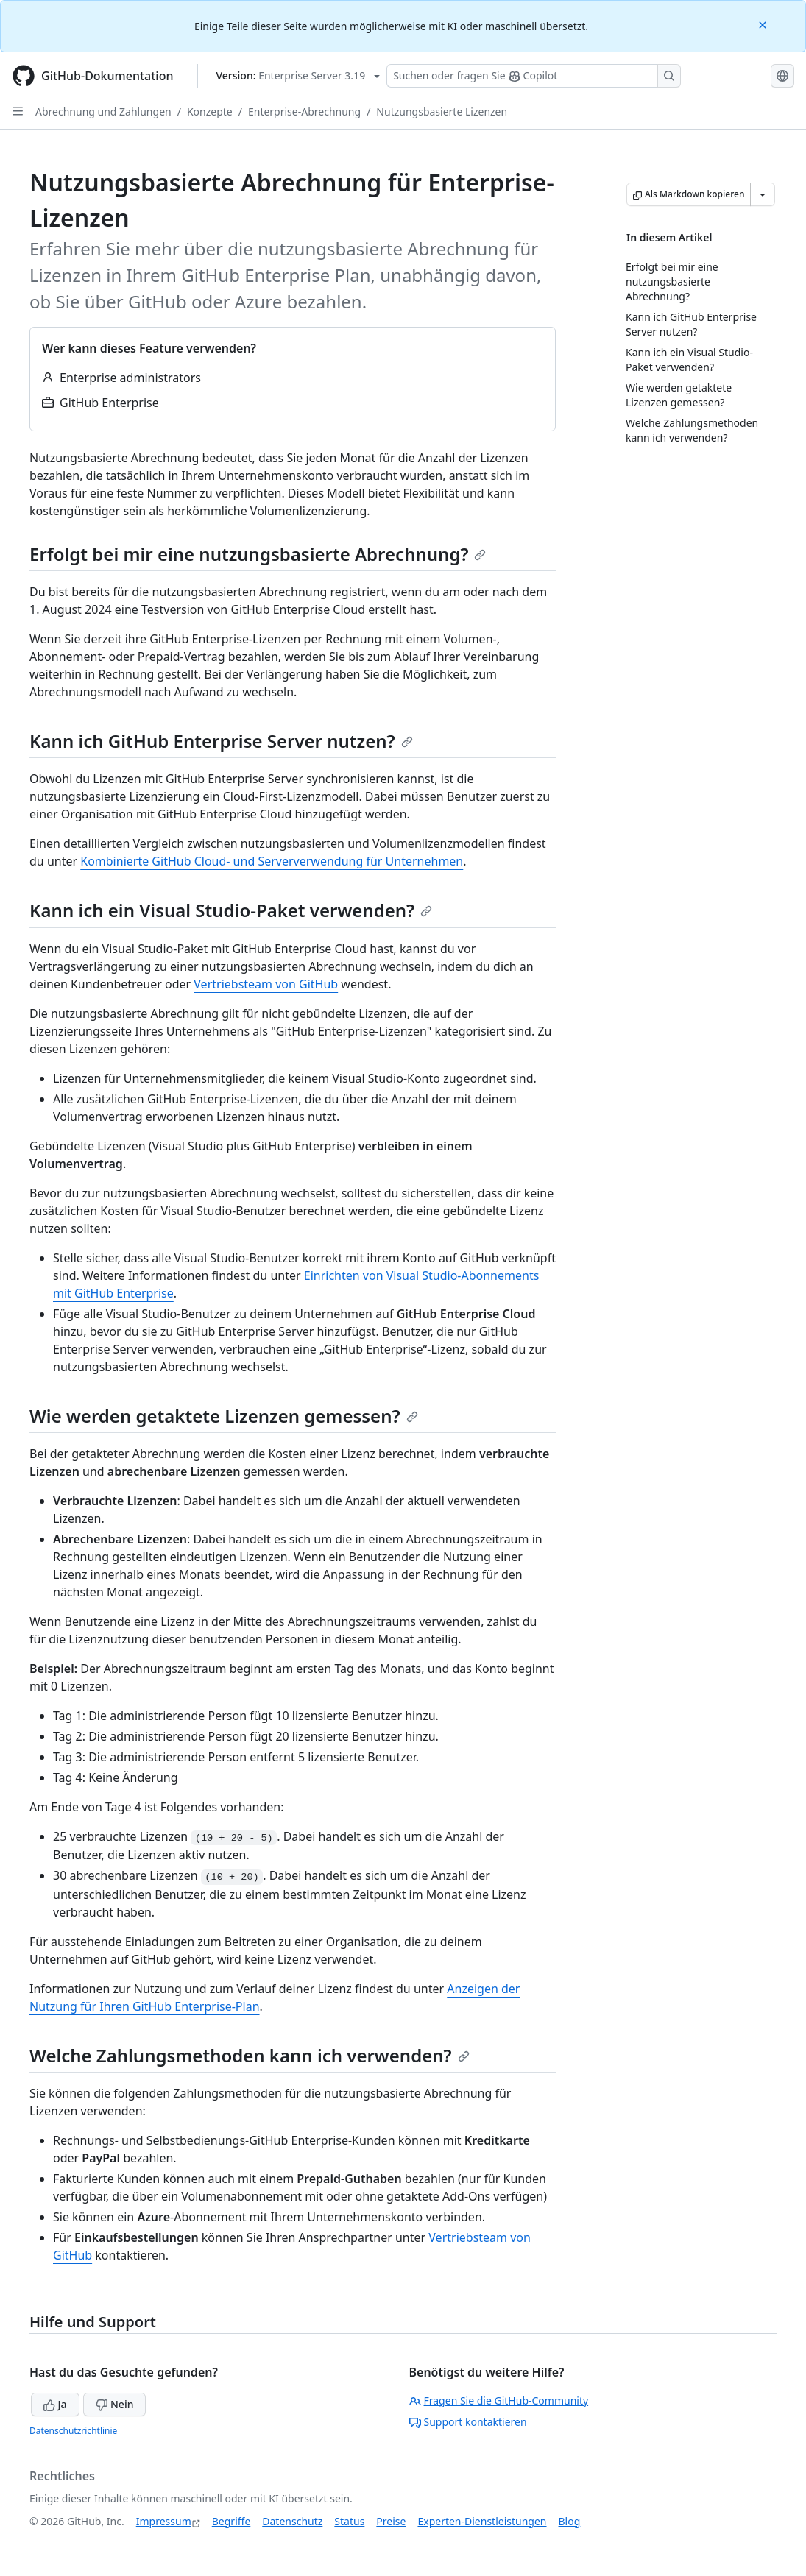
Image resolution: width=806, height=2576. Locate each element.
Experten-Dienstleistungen (481, 2521)
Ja (55, 2404)
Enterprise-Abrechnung (304, 111)
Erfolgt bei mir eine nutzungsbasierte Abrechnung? (257, 554)
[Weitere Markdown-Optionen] (762, 194)
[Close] (764, 23)
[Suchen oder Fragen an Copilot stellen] (533, 76)
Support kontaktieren (468, 2422)
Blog (570, 2521)
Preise (391, 2521)
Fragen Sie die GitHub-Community (499, 2400)
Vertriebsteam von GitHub (266, 984)
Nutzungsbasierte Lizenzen (441, 111)
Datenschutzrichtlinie (73, 2430)
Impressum (163, 2521)
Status (349, 2521)
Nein (114, 2404)
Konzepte (210, 111)
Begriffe (231, 2521)
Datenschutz (292, 2521)
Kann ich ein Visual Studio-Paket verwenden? (230, 910)
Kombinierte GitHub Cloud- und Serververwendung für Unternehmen (271, 861)
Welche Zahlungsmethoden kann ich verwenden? (249, 2055)
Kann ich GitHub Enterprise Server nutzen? (221, 741)
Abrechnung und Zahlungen (103, 111)
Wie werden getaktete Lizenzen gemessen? (223, 1416)
